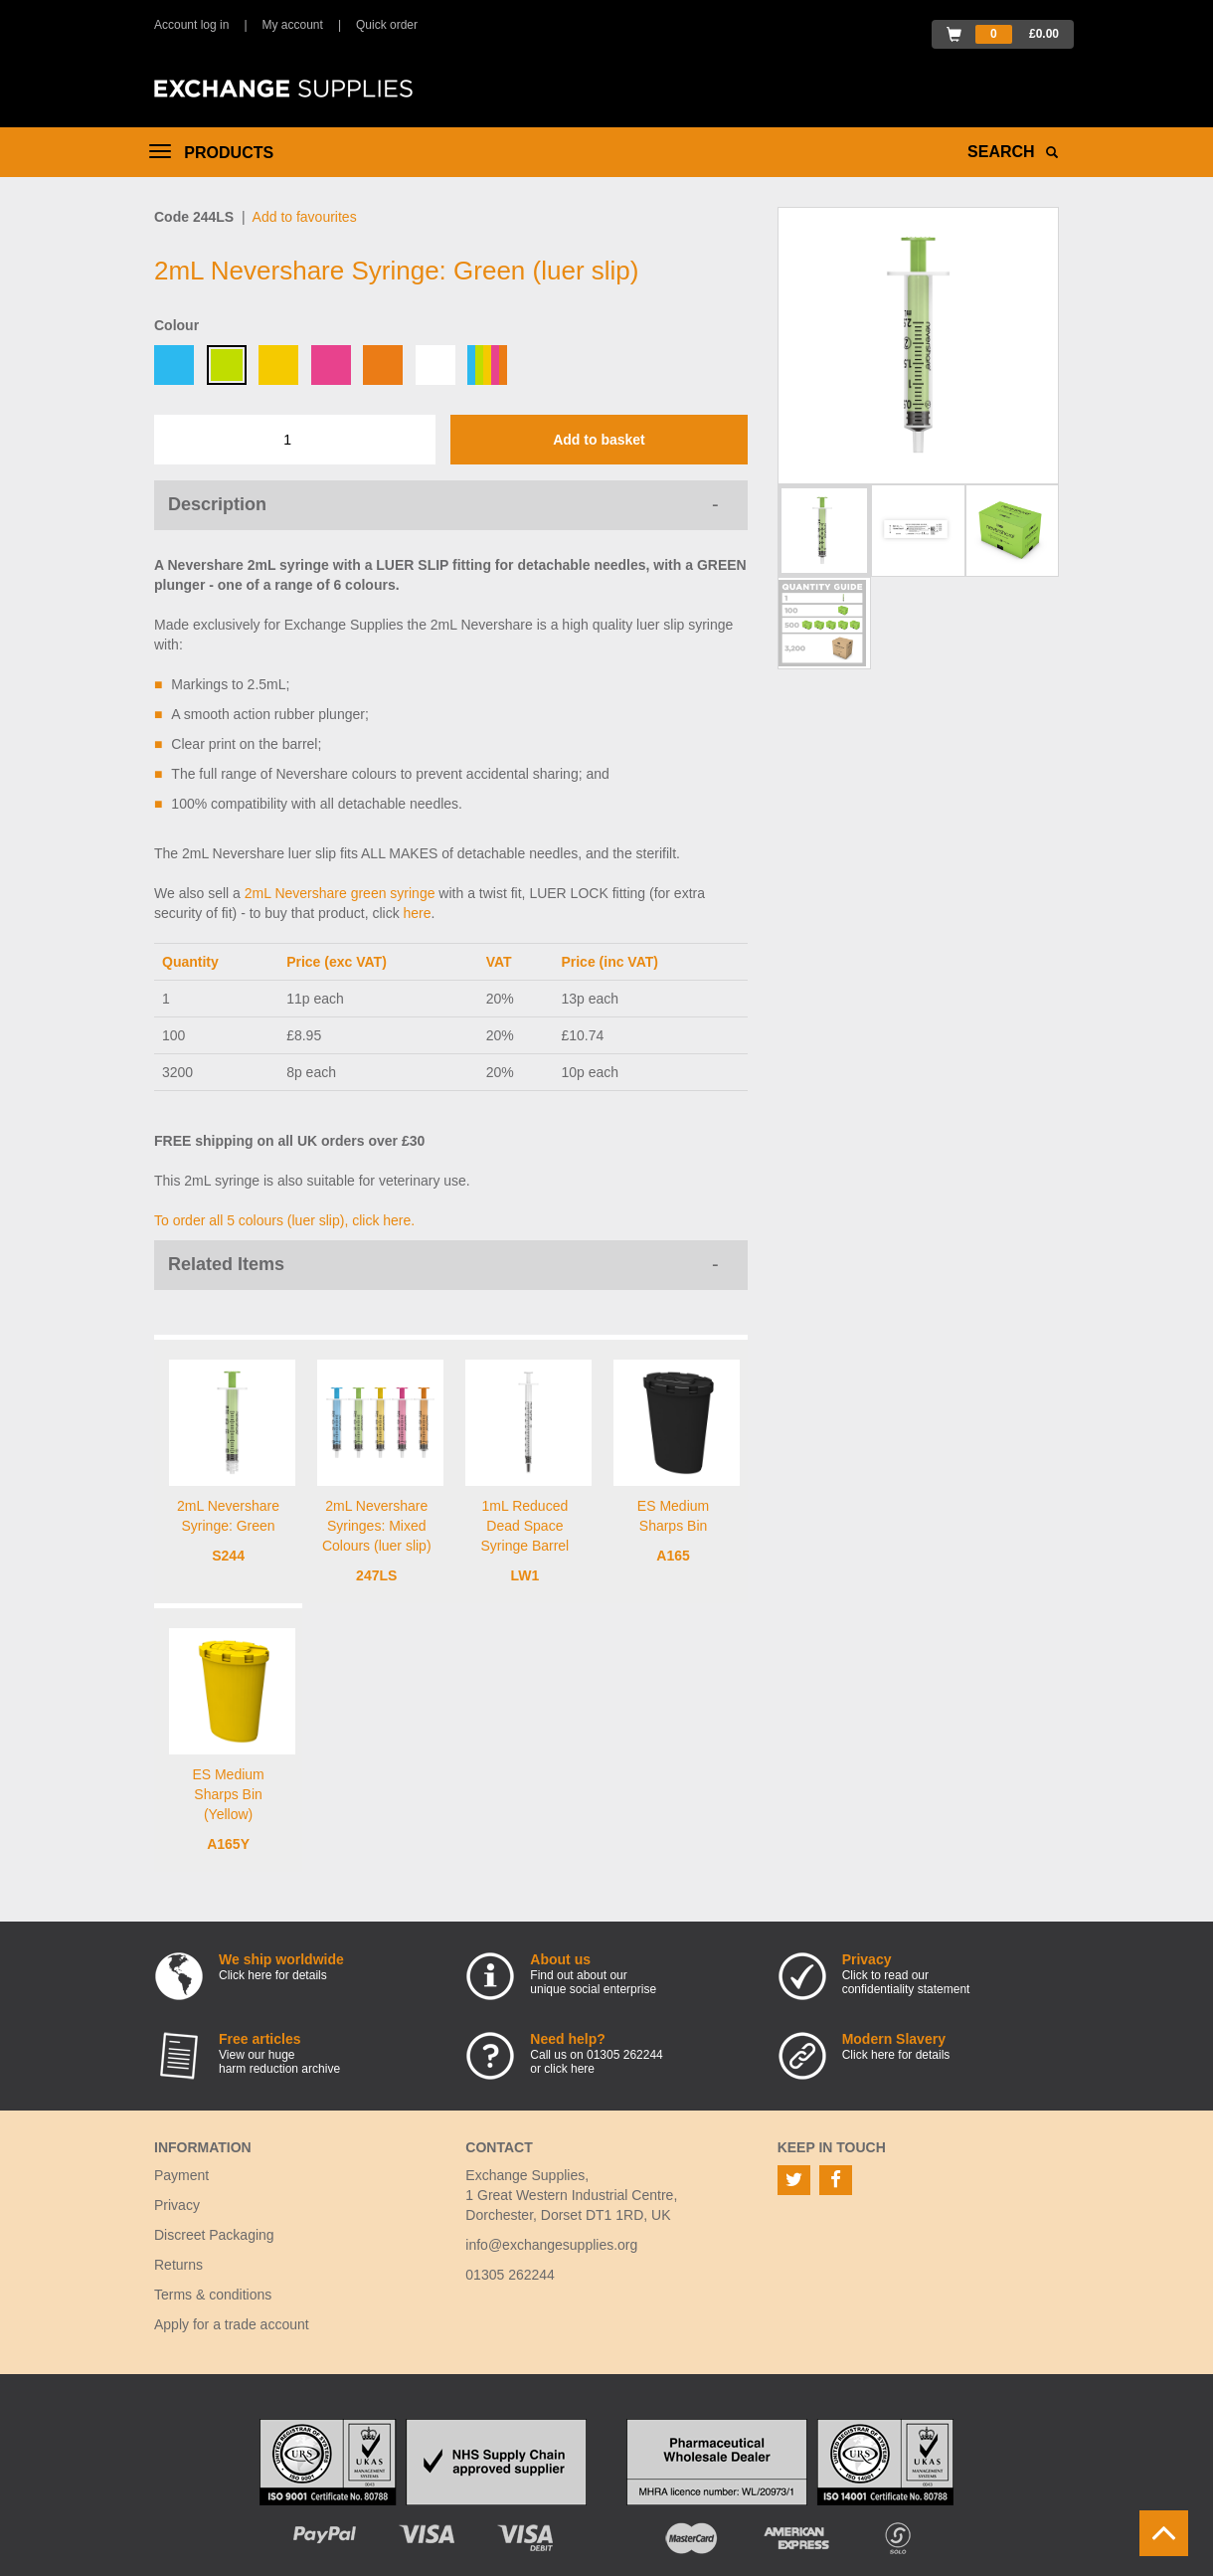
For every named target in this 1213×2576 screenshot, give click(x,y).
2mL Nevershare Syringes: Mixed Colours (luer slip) (377, 1526)
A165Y (228, 1844)
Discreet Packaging (214, 2235)
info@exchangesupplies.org (551, 2245)
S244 (228, 1556)
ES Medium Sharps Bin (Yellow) (227, 1794)
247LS (376, 1575)
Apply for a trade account (231, 2324)
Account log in (191, 25)
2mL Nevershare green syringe (340, 893)
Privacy (177, 2205)
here (418, 913)
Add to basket (599, 440)
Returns (178, 2265)
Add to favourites (305, 217)
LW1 (525, 1575)
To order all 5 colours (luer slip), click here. (284, 1220)
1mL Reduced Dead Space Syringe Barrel (525, 1526)
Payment (181, 2175)
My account (292, 25)
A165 (672, 1556)
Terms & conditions (212, 2294)
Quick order (387, 25)
